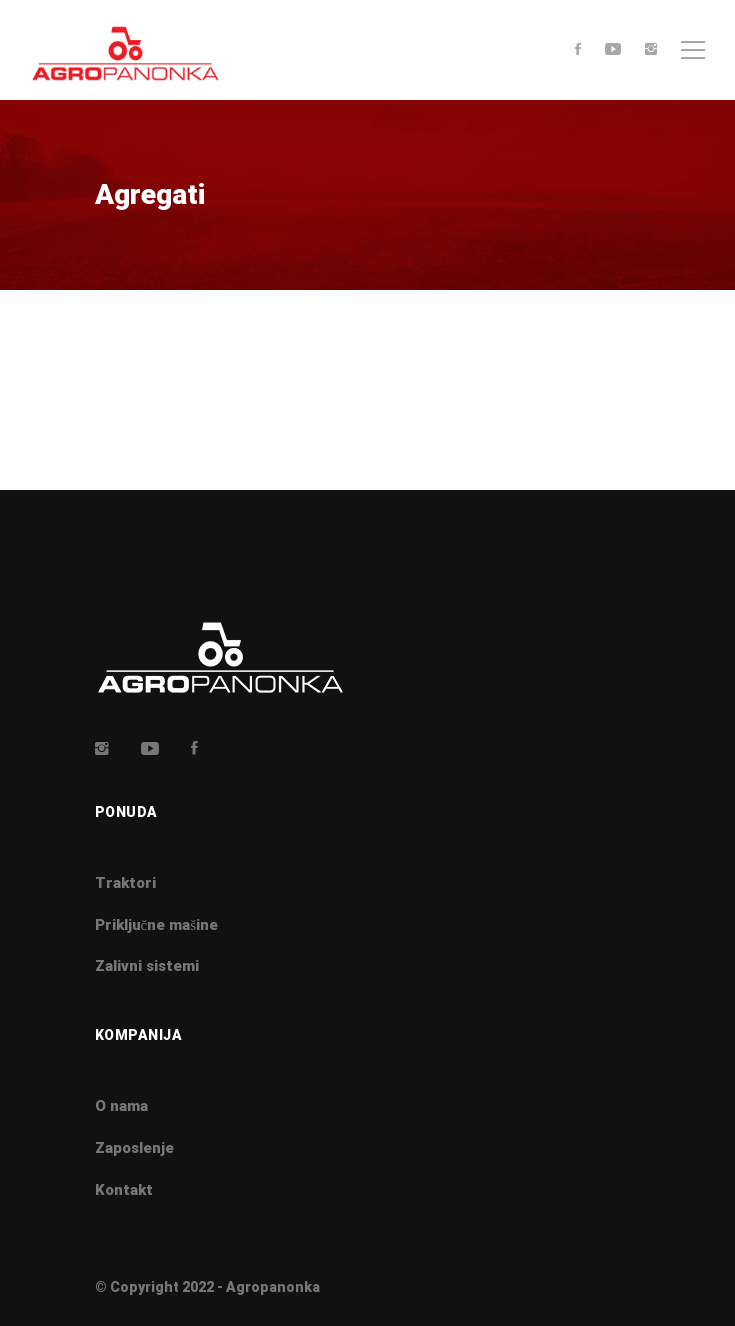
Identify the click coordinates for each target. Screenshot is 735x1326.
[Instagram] (651, 50)
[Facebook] (578, 50)
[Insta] (102, 748)
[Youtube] (613, 50)
